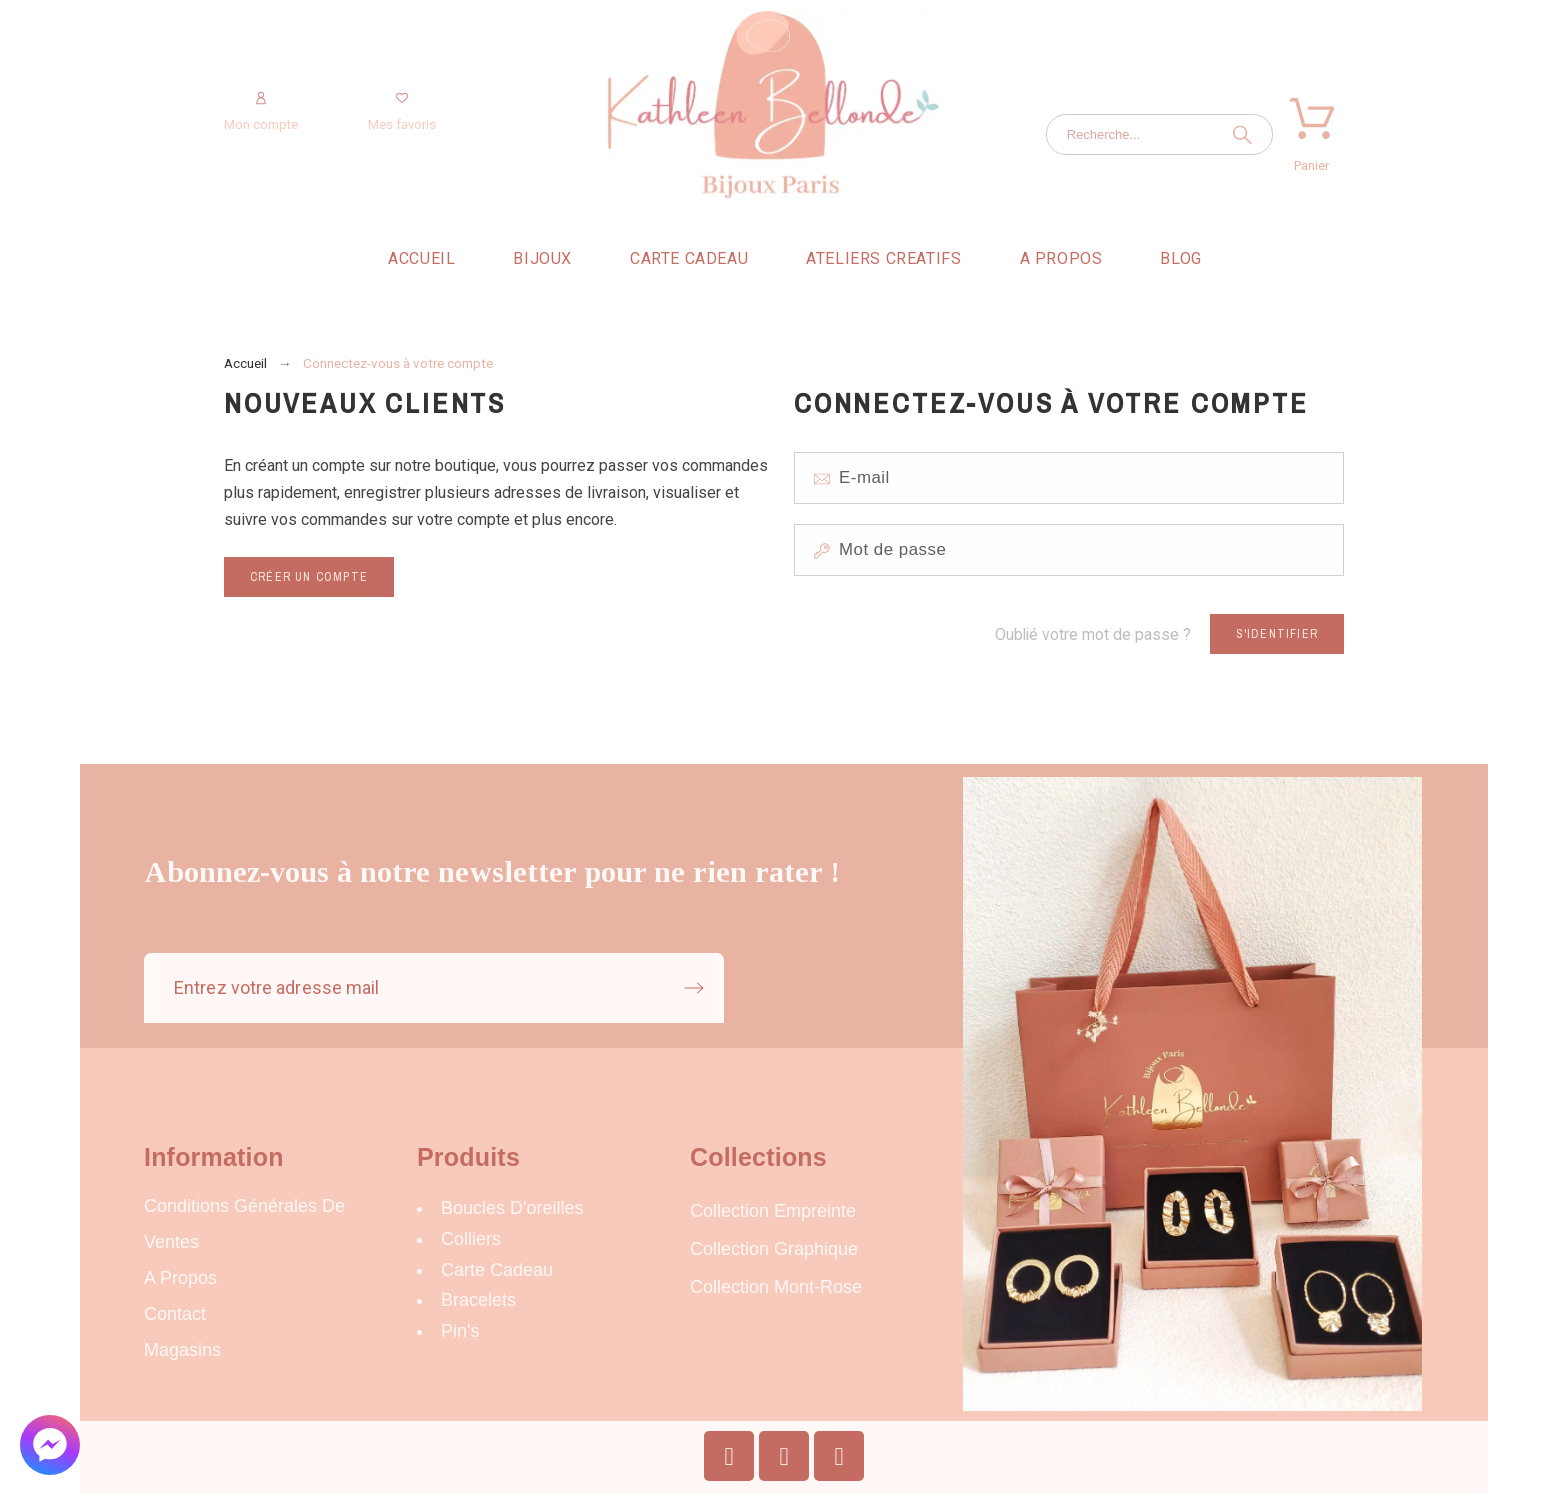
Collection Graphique (774, 1249)
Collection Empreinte (773, 1211)
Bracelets (478, 1300)
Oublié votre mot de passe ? (1093, 634)
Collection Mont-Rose (776, 1287)
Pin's (460, 1331)
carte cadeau (497, 1270)
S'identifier (1277, 634)
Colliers (471, 1239)
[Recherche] (1159, 134)
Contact (175, 1314)
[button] (50, 1445)
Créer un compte (309, 577)
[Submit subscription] (694, 988)
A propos (180, 1278)
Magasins (182, 1350)
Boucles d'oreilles (512, 1208)
